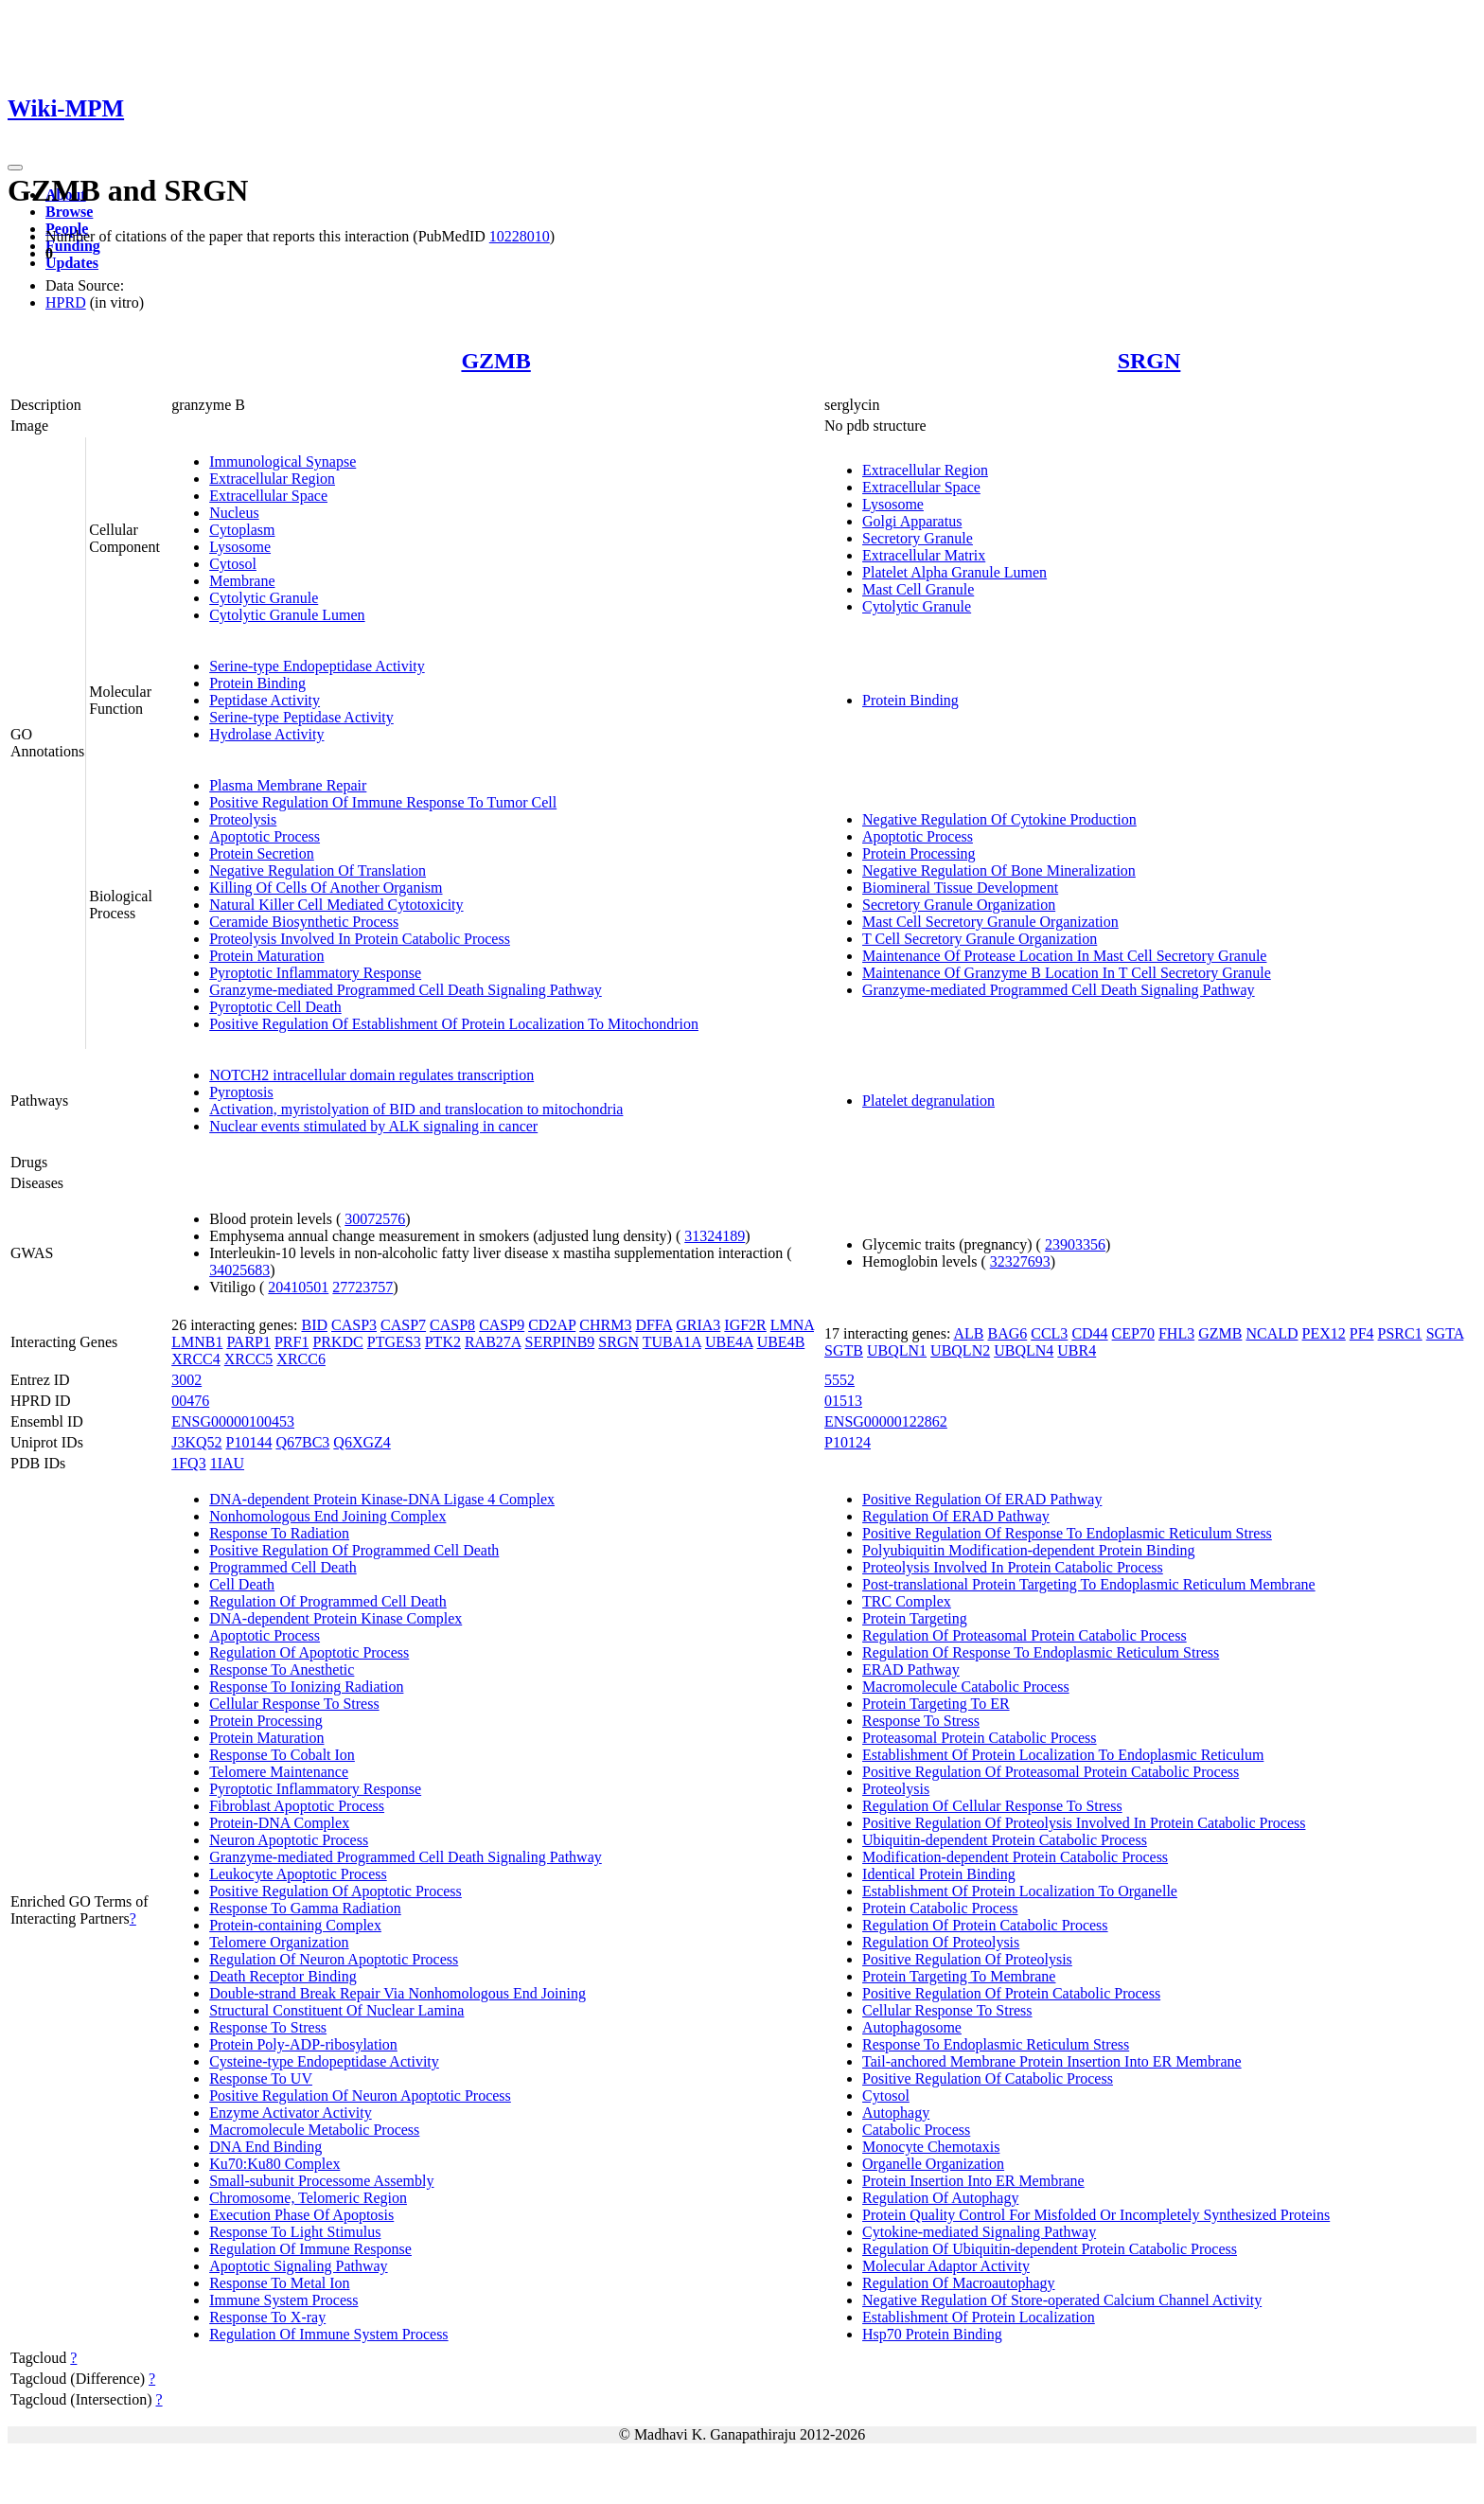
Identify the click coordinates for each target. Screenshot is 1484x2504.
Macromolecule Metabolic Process (314, 2130)
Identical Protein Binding (939, 1874)
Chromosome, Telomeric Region (308, 2198)
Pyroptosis (241, 1092)
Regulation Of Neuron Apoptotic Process (333, 1959)
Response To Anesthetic (281, 1669)
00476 (190, 1401)
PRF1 (291, 1342)
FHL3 (1176, 1333)
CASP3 (354, 1325)
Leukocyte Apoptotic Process (298, 1874)
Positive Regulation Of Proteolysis (967, 1959)
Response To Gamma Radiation (305, 1908)
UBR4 (1076, 1350)
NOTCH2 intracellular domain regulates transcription (371, 1075)
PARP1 (248, 1342)
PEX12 (1324, 1333)
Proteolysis (242, 819)
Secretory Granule (917, 538)
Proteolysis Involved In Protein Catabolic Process (359, 939)
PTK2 (443, 1342)
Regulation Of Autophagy (940, 2198)
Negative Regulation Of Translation (317, 870)
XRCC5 (249, 1359)
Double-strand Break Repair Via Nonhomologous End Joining (397, 1993)
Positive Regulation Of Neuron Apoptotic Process (360, 2095)
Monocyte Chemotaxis (930, 2147)
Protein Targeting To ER (936, 1704)
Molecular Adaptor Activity (946, 2266)
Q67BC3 (302, 1442)
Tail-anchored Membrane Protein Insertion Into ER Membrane (1052, 2061)
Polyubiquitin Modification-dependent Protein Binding (1028, 1550)
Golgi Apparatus (912, 521)
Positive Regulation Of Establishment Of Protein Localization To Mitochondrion (453, 1024)
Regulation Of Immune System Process (328, 2334)
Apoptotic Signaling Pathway (298, 2266)
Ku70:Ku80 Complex (274, 2164)
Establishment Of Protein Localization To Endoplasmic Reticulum (1062, 1755)
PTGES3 (394, 1342)
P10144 (249, 1442)
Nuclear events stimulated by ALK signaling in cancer (373, 1126)
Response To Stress (268, 2027)
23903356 (1075, 1244)
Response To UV (260, 2078)
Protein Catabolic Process (939, 1908)
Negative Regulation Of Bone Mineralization (999, 870)
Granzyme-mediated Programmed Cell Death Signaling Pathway (405, 990)
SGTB (843, 1350)
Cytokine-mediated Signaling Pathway (979, 2232)
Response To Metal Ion (279, 2283)
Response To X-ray (267, 2317)
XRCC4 (196, 1359)
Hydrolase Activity (266, 734)
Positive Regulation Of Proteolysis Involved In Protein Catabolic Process (1083, 1823)
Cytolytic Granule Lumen (286, 615)
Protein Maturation (266, 956)
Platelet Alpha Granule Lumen (954, 572)
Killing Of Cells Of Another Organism (325, 887)
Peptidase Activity (264, 700)
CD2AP (551, 1325)
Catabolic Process (916, 2130)
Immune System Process (283, 2300)
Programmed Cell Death (283, 1567)
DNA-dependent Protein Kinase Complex (335, 1618)
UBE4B (781, 1342)
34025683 (239, 1270)
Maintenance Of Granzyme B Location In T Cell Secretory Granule (1066, 973)
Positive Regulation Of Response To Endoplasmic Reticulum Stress (1067, 1533)
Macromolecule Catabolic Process (965, 1686)
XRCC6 (301, 1359)
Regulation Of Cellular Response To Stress (992, 1806)
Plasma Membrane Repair (287, 785)
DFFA (653, 1325)
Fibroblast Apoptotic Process (296, 1806)
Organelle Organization (933, 2164)
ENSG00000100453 (232, 1421)
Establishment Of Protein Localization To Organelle (1019, 1891)
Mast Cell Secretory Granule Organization (990, 922)
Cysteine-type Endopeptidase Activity (324, 2061)
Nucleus (233, 513)
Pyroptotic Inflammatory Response (315, 973)
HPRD (65, 302)
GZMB (495, 360)
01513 (843, 1401)
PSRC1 (1400, 1333)
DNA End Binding (265, 2147)
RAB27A (493, 1342)
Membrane (241, 581)
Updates (71, 263)
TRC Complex (906, 1601)
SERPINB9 (560, 1342)
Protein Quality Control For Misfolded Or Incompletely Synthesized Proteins (1096, 2215)
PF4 (1362, 1333)
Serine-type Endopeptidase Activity (317, 666)
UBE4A (729, 1342)
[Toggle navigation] (15, 167)
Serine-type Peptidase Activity (301, 717)
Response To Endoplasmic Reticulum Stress (995, 2044)
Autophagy (895, 2112)
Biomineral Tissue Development (960, 887)
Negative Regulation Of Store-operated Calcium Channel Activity (1062, 2300)
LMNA (792, 1325)
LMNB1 (196, 1342)
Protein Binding (257, 683)
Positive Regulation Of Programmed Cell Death (354, 1550)
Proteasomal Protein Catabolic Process (979, 1738)
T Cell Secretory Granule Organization (979, 939)
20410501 (298, 1287)
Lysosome (240, 547)
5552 (839, 1380)
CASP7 (403, 1325)
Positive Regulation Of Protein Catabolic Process (1011, 1993)
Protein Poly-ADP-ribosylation (303, 2044)
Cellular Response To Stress (294, 1704)
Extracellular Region (272, 479)
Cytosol (232, 564)
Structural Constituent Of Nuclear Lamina (336, 2010)
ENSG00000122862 (885, 1421)
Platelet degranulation (928, 1100)
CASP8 (452, 1325)
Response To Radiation (279, 1533)
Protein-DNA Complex (279, 1823)
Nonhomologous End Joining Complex (327, 1516)
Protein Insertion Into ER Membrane (973, 2181)
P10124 (847, 1442)
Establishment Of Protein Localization (978, 2317)
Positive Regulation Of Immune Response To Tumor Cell (382, 802)
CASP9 (501, 1325)
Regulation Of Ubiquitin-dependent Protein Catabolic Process (1049, 2249)
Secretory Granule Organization (958, 905)
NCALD (1272, 1333)
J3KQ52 (196, 1442)
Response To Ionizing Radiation (306, 1686)
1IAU (227, 1463)
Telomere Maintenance (278, 1772)
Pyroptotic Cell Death (275, 1007)
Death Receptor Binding (283, 1976)
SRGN (1149, 360)
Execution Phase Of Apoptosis (301, 2215)
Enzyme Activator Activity (290, 2112)
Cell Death (241, 1584)
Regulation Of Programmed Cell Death (328, 1601)
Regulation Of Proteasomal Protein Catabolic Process (1024, 1635)
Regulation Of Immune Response (310, 2249)
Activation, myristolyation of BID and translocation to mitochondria (416, 1109)
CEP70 (1133, 1333)
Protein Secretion (261, 853)
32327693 (1020, 1261)
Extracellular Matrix (923, 555)
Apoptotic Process (264, 836)
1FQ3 (188, 1463)
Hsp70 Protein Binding (932, 2334)
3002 (186, 1380)
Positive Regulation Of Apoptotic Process (335, 1891)
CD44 (1089, 1333)
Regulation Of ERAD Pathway (956, 1516)
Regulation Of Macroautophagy (958, 2283)
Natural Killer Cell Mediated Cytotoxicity (336, 905)
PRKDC (337, 1342)
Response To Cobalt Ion (282, 1755)
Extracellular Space (268, 496)
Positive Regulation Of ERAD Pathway (982, 1499)
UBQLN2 (960, 1350)
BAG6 (1007, 1333)
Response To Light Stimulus (294, 2232)
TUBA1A (672, 1342)
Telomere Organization (278, 1942)
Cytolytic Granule (263, 598)
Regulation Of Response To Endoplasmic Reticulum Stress (1040, 1652)
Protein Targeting (914, 1618)
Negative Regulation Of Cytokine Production (999, 819)
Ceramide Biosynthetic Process (303, 922)
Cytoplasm (241, 530)
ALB (968, 1333)
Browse (69, 212)
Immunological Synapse (282, 461)
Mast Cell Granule (918, 589)
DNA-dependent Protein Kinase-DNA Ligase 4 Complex (382, 1499)
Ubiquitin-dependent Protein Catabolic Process (1004, 1840)
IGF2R (745, 1325)
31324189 (714, 1236)
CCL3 (1049, 1333)
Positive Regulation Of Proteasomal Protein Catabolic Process (1050, 1772)
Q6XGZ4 (361, 1442)
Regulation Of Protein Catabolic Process (985, 1925)
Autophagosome (912, 2027)
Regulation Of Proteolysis (940, 1942)
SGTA (1445, 1333)
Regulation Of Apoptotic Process (309, 1652)
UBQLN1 (897, 1350)
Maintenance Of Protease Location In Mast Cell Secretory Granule (1064, 956)
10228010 (519, 236)
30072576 (374, 1219)
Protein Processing (919, 853)
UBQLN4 (1023, 1350)
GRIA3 (698, 1325)
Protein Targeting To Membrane (958, 1976)
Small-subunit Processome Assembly (321, 2181)
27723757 (362, 1287)
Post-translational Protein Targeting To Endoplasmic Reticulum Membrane (1089, 1584)
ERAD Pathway (911, 1669)
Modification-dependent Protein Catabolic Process (1015, 1857)
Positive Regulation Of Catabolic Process (987, 2078)
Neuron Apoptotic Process (288, 1840)
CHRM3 (605, 1325)
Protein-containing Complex (295, 1925)
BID (314, 1325)
